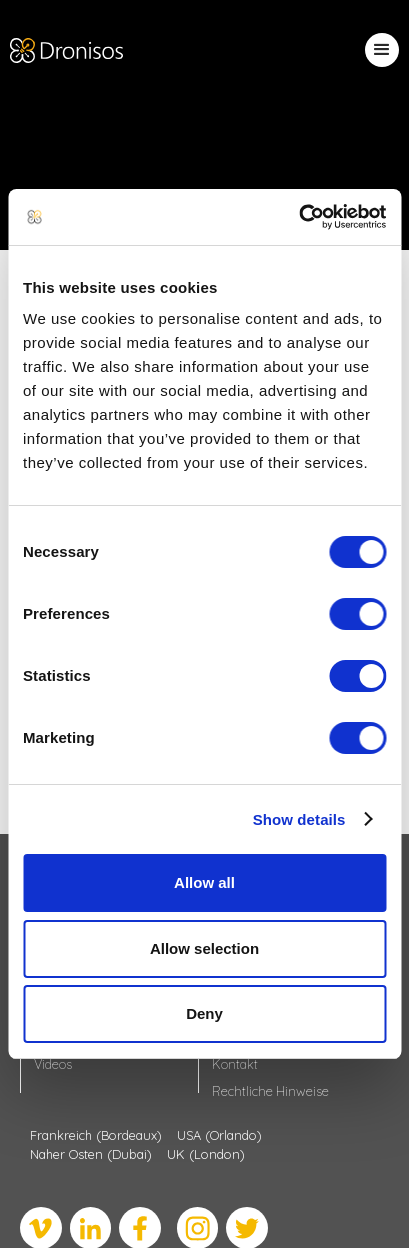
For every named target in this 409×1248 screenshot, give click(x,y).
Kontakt (235, 1064)
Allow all (204, 882)
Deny (204, 1013)
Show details (299, 819)
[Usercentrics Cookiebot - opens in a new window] (298, 217)
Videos (53, 1064)
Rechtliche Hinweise (270, 1091)
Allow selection (204, 948)
